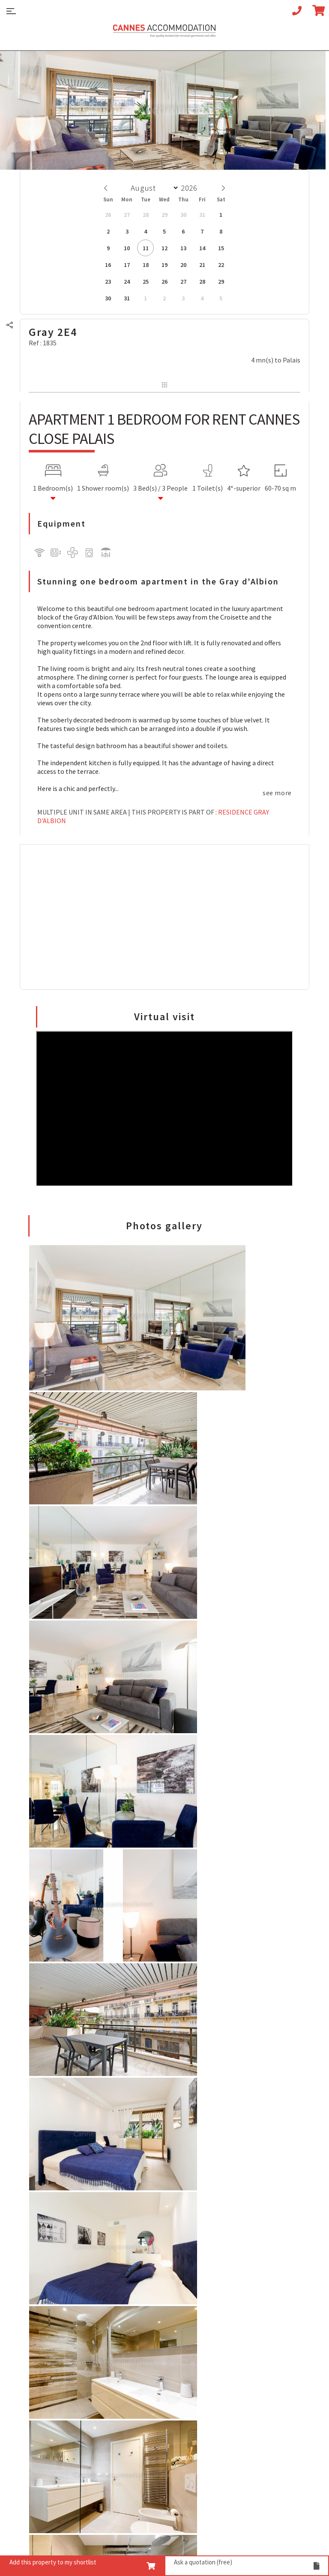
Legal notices (78, 2527)
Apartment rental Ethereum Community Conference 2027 (161, 2231)
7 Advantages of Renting (56, 2209)
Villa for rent (38, 2404)
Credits (279, 2527)
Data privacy (42, 2542)
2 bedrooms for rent (49, 2361)
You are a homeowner (150, 2449)
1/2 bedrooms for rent (52, 2353)
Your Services (137, 2415)
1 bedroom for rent (48, 2344)
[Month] (153, 186)
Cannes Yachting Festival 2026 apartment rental (162, 2282)
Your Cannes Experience (54, 2227)
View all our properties (53, 2413)
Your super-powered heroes (158, 2432)
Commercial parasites (189, 2527)
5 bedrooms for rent (49, 2387)
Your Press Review (145, 2441)
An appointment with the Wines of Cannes (57, 2248)
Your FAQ (32, 2278)
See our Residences (47, 2421)
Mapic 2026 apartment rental (162, 2329)
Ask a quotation (247, 2564)
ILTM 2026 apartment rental (160, 2338)
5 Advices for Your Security (57, 2218)
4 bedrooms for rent (49, 2379)
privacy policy (127, 2527)
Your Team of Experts (150, 2389)
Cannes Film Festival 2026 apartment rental (156, 2248)
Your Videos (135, 2398)
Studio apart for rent (50, 2336)
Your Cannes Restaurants (56, 2235)
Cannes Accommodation (164, 33)
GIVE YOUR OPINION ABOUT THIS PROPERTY (94, 1745)
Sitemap (36, 2527)
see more (277, 791)
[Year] (190, 186)
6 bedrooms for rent (49, 2396)
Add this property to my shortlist (82, 2564)
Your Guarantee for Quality (158, 2406)
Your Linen (134, 2424)
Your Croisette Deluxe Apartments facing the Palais (63, 2265)
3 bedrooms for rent (49, 2370)
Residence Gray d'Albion (153, 814)
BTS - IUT (245, 2527)
